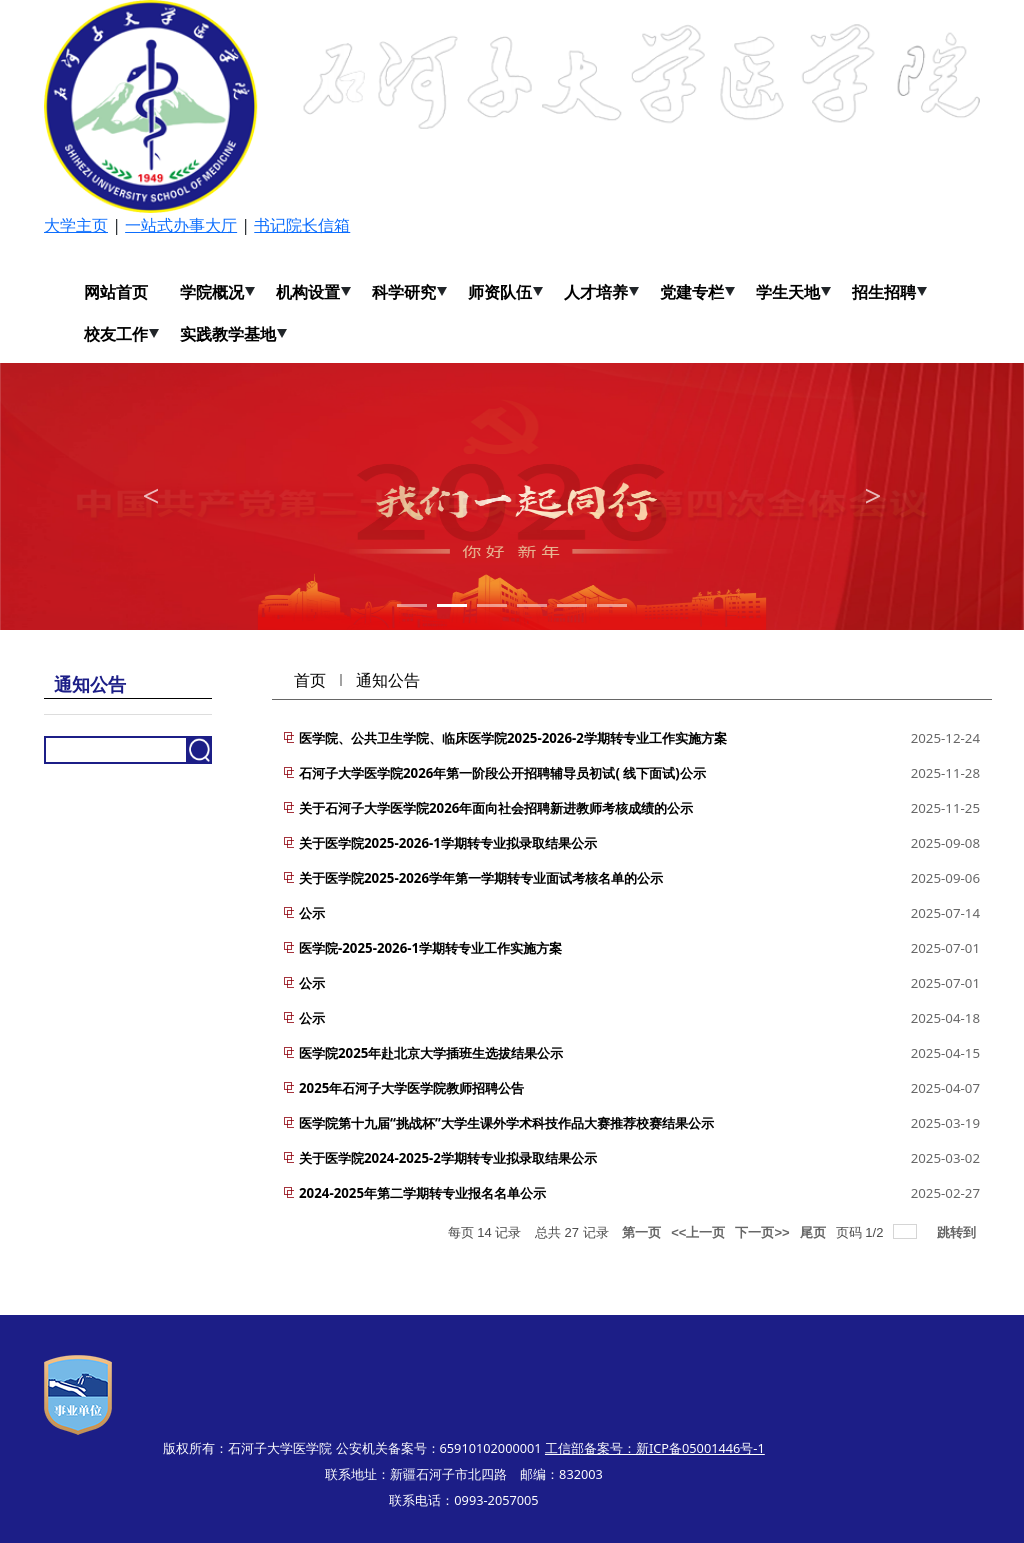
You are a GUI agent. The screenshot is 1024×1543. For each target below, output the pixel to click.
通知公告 (388, 680)
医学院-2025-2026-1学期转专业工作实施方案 (430, 948)
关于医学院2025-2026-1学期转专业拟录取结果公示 (448, 843)
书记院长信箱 (302, 225)
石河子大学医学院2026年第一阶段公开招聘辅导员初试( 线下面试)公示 (502, 773)
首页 (310, 680)
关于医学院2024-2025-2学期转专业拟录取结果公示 (448, 1158)
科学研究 (404, 292)
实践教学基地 (228, 334)
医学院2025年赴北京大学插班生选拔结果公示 (431, 1053)
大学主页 (76, 225)
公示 (312, 913)
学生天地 (788, 292)
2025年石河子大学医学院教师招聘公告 (411, 1088)
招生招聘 (884, 292)
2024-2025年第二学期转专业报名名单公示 (422, 1193)
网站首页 (116, 292)
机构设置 (308, 292)
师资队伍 (500, 292)
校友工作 (116, 334)
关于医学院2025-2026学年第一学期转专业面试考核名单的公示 (481, 878)
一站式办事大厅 (181, 225)
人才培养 (596, 292)
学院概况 (212, 292)
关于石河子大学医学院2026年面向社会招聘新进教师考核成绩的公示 (496, 808)
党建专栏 (692, 292)
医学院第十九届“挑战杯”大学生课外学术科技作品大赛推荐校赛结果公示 (506, 1123)
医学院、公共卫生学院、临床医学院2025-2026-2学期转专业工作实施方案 (513, 738)
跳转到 (958, 1232)
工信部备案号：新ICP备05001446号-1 (655, 1448)
